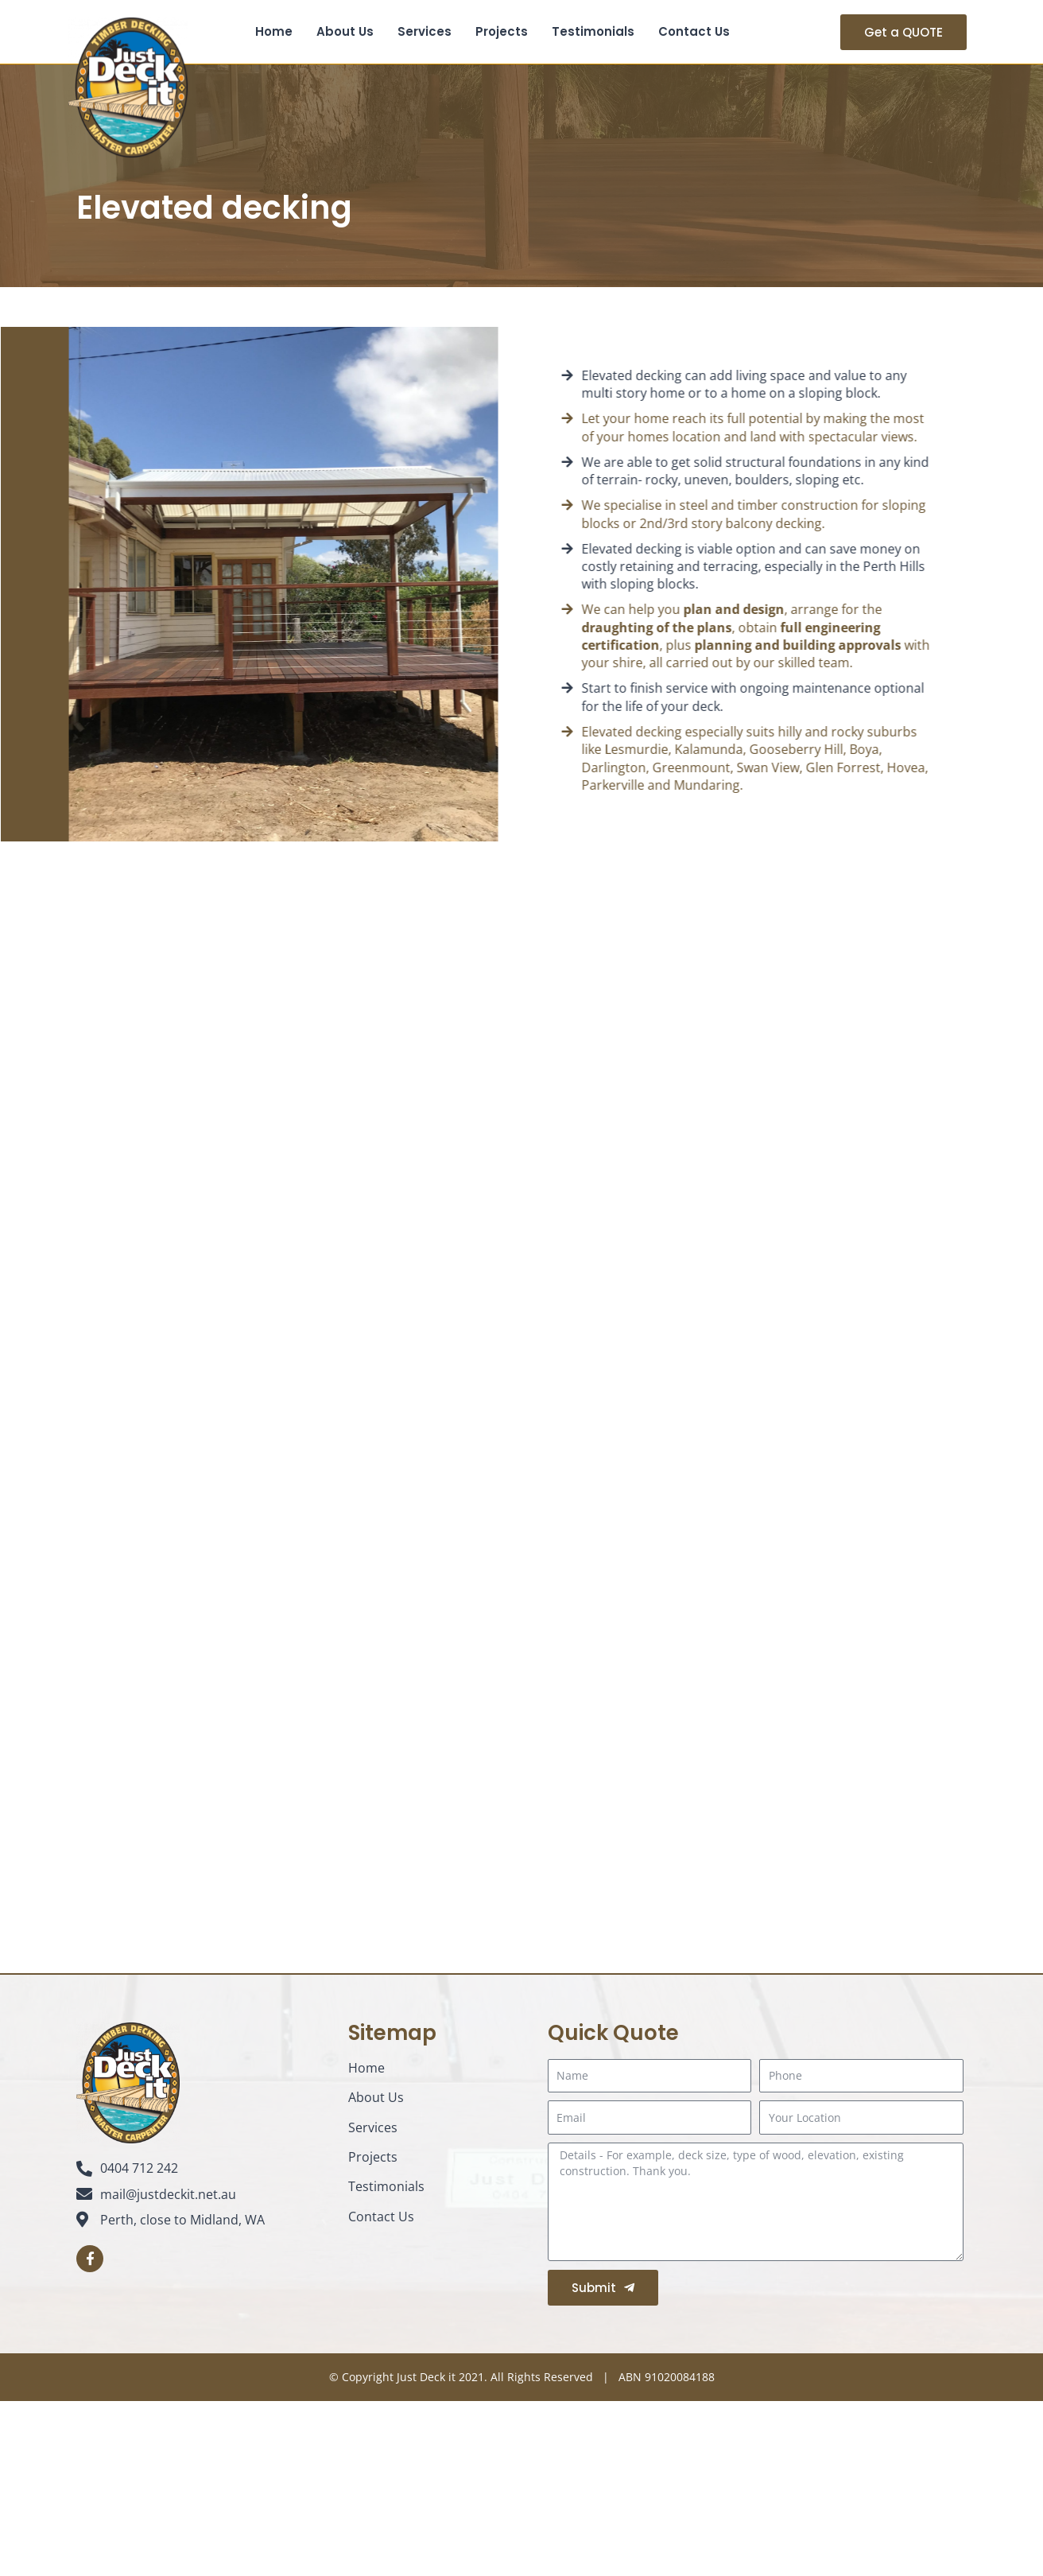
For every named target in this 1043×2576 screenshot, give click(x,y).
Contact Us (694, 31)
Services (424, 31)
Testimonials (593, 31)
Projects (501, 31)
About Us (345, 31)
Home (274, 31)
